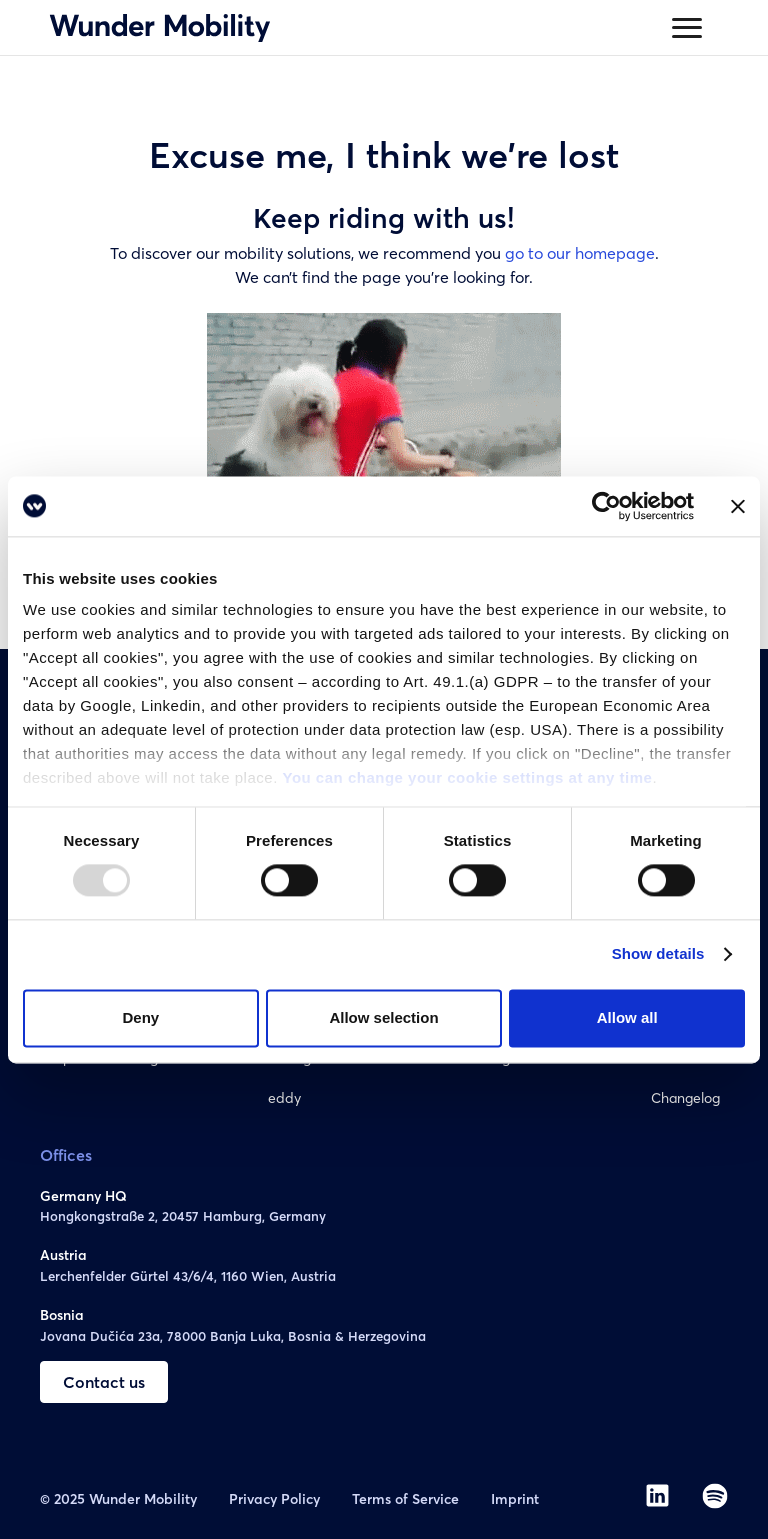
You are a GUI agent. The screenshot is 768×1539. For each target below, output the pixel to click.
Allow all (627, 1017)
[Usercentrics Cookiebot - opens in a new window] (606, 506)
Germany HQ (83, 1196)
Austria (63, 1255)
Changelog (685, 1098)
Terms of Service (405, 1499)
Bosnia (62, 1315)
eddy (284, 1098)
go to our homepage (580, 253)
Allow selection (383, 1017)
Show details (658, 954)
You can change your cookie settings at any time (467, 777)
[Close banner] (738, 506)
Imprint (515, 1499)
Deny (140, 1017)
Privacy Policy (274, 1499)
